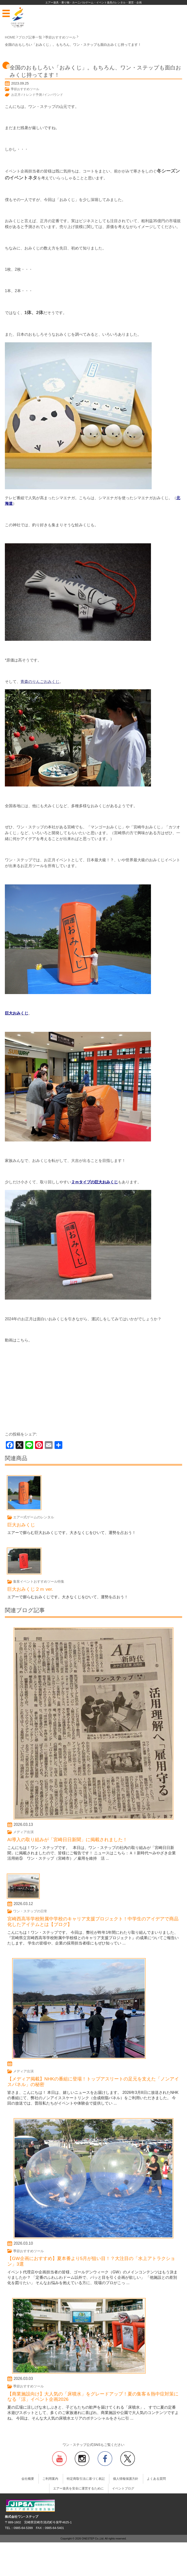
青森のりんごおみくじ (39, 682)
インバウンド (53, 94)
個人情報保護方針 (125, 2478)
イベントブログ (123, 2488)
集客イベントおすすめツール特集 (38, 1581)
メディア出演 (23, 1832)
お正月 (16, 94)
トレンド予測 (32, 94)
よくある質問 (156, 2478)
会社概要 (27, 2478)
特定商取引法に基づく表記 (86, 2478)
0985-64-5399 (23, 2528)
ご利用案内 (50, 2478)
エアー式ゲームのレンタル (33, 1517)
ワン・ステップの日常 (30, 1911)
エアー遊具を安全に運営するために (78, 2488)
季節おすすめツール (25, 89)
